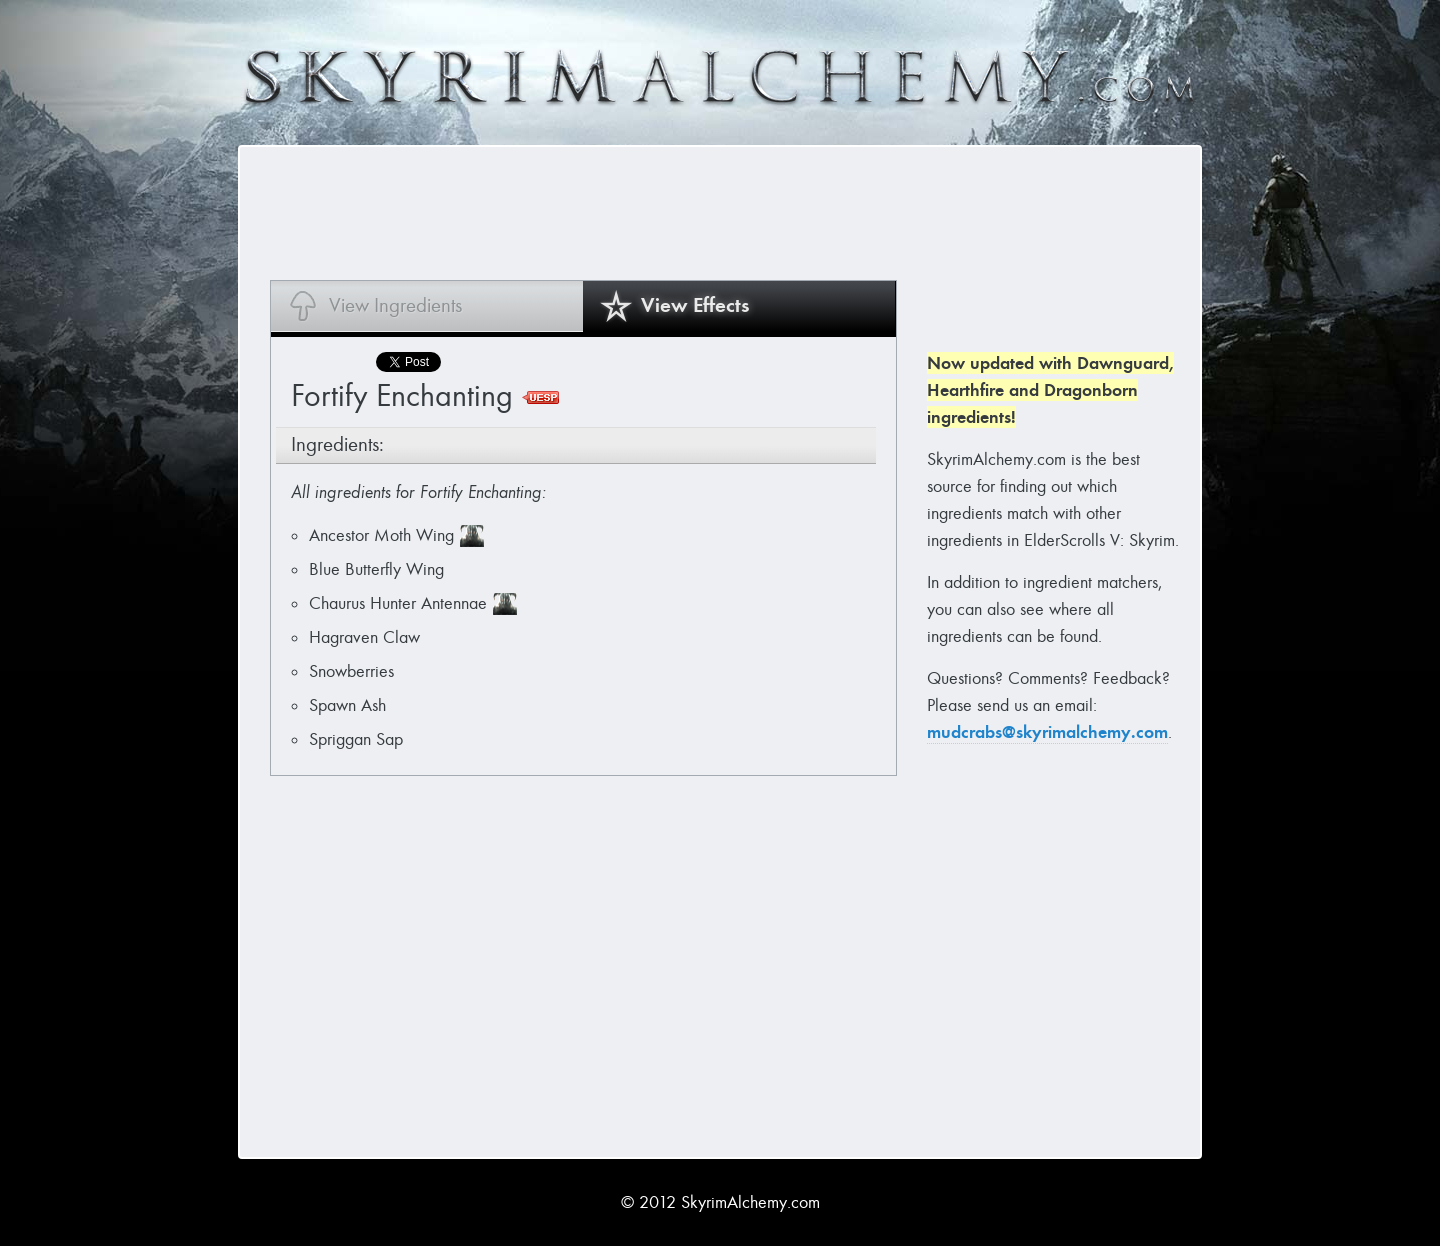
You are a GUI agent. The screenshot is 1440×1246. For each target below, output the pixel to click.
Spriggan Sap (356, 739)
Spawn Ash (347, 705)
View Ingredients (395, 305)
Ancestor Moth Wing (381, 535)
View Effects (695, 305)
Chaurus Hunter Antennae (398, 603)
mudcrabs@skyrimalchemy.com (1047, 732)
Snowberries (351, 671)
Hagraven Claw (364, 637)
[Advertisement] (634, 212)
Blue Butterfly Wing (376, 569)
